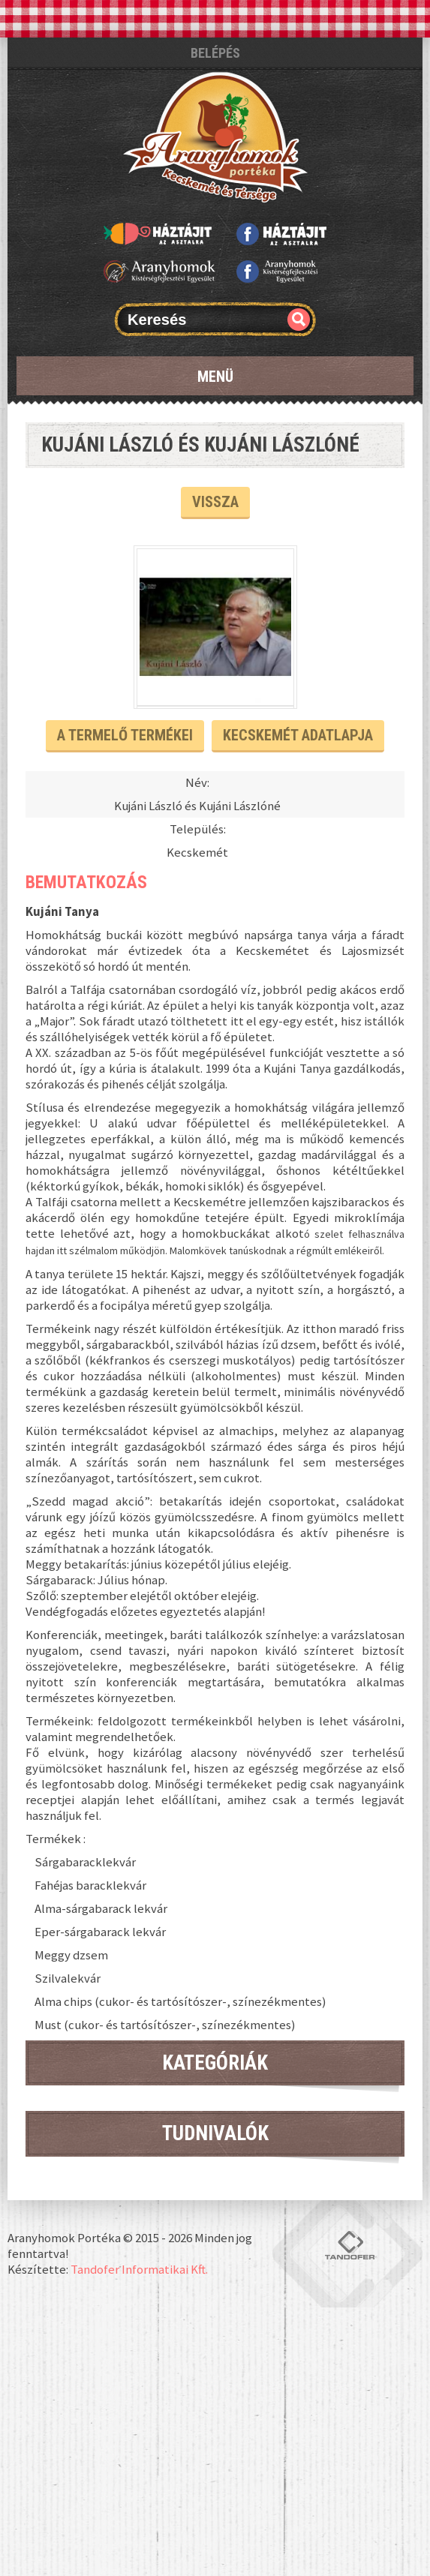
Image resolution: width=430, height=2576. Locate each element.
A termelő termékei (125, 735)
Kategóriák (215, 2063)
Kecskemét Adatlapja (298, 735)
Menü (215, 377)
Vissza (215, 502)
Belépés (215, 53)
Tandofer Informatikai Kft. (139, 2269)
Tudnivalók (215, 2133)
